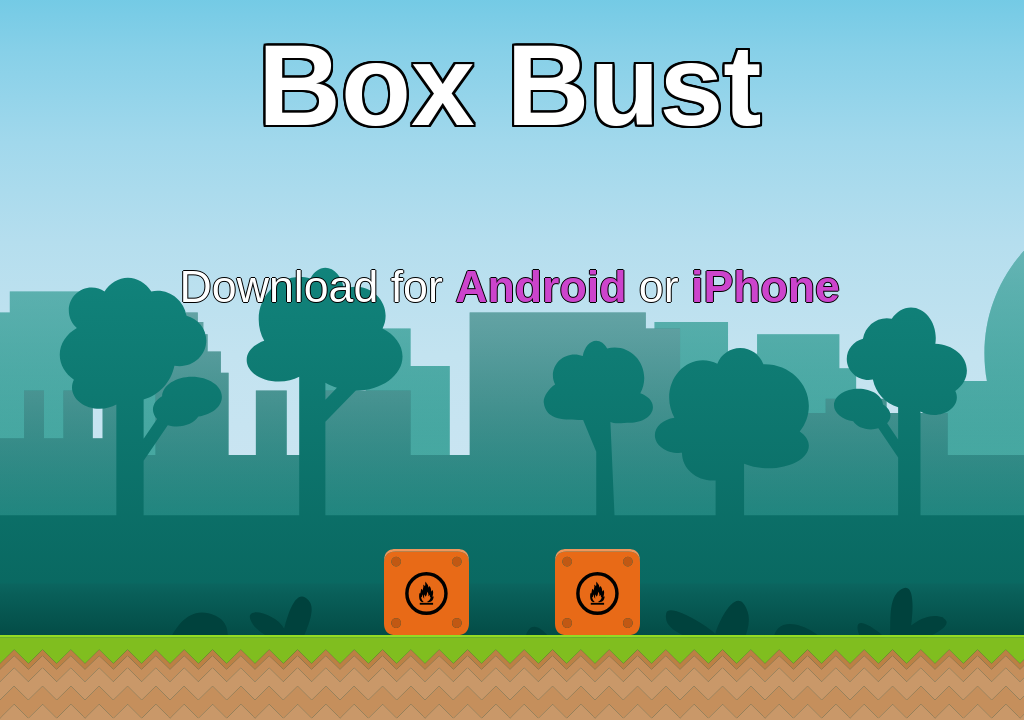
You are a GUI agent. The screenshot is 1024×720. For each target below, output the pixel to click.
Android (540, 286)
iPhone (765, 286)
